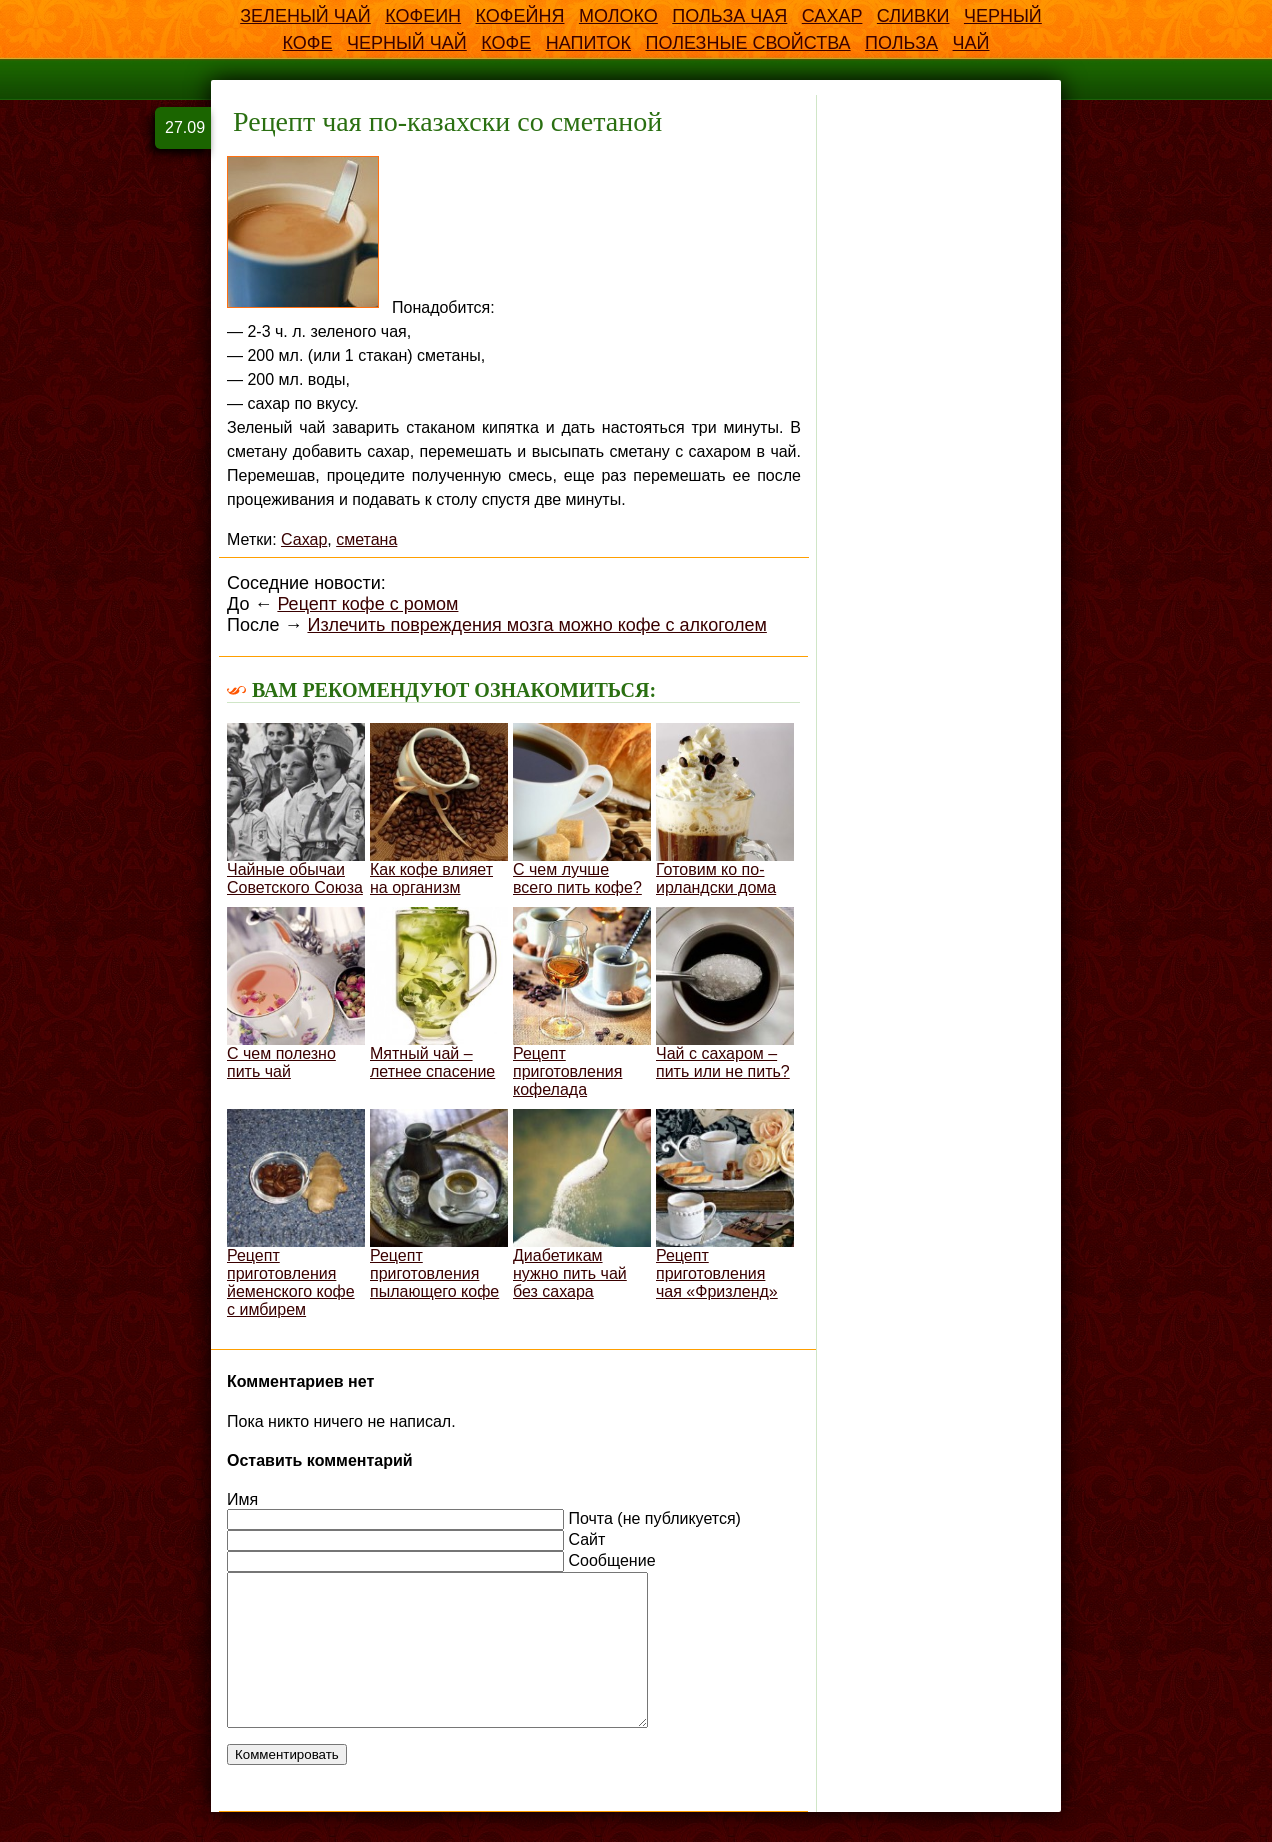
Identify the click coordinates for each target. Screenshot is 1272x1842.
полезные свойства (747, 43)
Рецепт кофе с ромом (367, 604)
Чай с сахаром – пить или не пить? (725, 993)
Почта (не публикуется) (654, 1518)
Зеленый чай (305, 16)
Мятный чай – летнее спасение (439, 993)
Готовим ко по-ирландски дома (725, 809)
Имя (242, 1499)
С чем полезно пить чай (296, 993)
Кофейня (520, 16)
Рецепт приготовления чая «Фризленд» (725, 1204)
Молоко (618, 16)
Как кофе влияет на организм (439, 809)
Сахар (832, 16)
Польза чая (729, 16)
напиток (588, 43)
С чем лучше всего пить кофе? (582, 809)
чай (971, 43)
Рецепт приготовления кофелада (582, 1002)
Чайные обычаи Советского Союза (296, 809)
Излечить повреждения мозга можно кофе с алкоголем (536, 625)
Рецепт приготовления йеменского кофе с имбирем (296, 1213)
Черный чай (407, 43)
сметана (366, 539)
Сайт (586, 1539)
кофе (506, 43)
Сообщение (611, 1560)
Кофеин (423, 16)
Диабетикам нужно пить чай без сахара (582, 1204)
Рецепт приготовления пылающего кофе (439, 1204)
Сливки (913, 16)
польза (901, 43)
